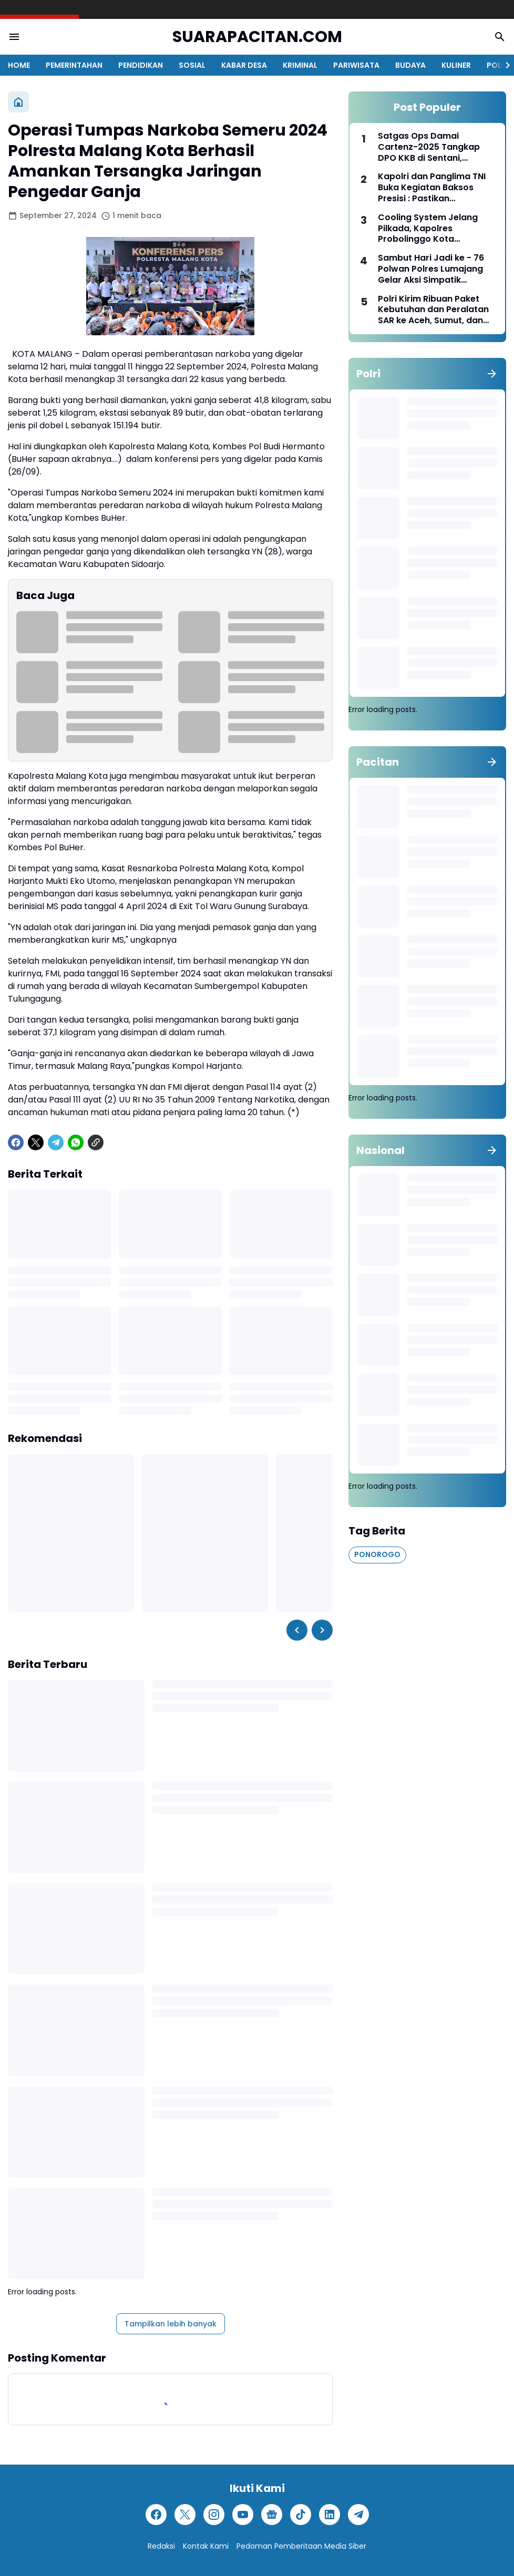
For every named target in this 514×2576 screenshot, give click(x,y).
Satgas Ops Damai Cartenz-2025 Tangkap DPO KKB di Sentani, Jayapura (429, 147)
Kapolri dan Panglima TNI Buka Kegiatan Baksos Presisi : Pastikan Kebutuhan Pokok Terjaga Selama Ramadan (433, 187)
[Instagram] (213, 2514)
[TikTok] (300, 2514)
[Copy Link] (96, 1142)
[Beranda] (18, 101)
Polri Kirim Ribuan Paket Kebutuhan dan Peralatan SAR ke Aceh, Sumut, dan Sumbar (433, 310)
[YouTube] (242, 2514)
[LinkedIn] (329, 2514)
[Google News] (271, 2514)
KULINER (456, 65)
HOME (19, 65)
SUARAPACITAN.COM (257, 37)
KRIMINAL (300, 65)
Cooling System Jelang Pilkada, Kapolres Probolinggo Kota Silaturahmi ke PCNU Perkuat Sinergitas (428, 228)
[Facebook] (16, 1142)
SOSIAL (192, 65)
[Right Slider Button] (503, 65)
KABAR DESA (244, 65)
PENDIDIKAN (140, 65)
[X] (36, 1142)
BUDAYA (410, 65)
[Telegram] (56, 1142)
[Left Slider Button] (296, 1630)
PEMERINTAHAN (74, 65)
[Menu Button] (14, 36)
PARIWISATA (356, 65)
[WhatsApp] (76, 1142)
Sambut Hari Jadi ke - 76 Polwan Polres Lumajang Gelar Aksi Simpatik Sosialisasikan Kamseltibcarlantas (431, 269)
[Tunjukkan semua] (492, 373)
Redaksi (161, 2546)
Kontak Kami (206, 2546)
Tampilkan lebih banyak (171, 2324)
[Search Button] (499, 36)
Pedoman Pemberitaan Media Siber (301, 2546)
